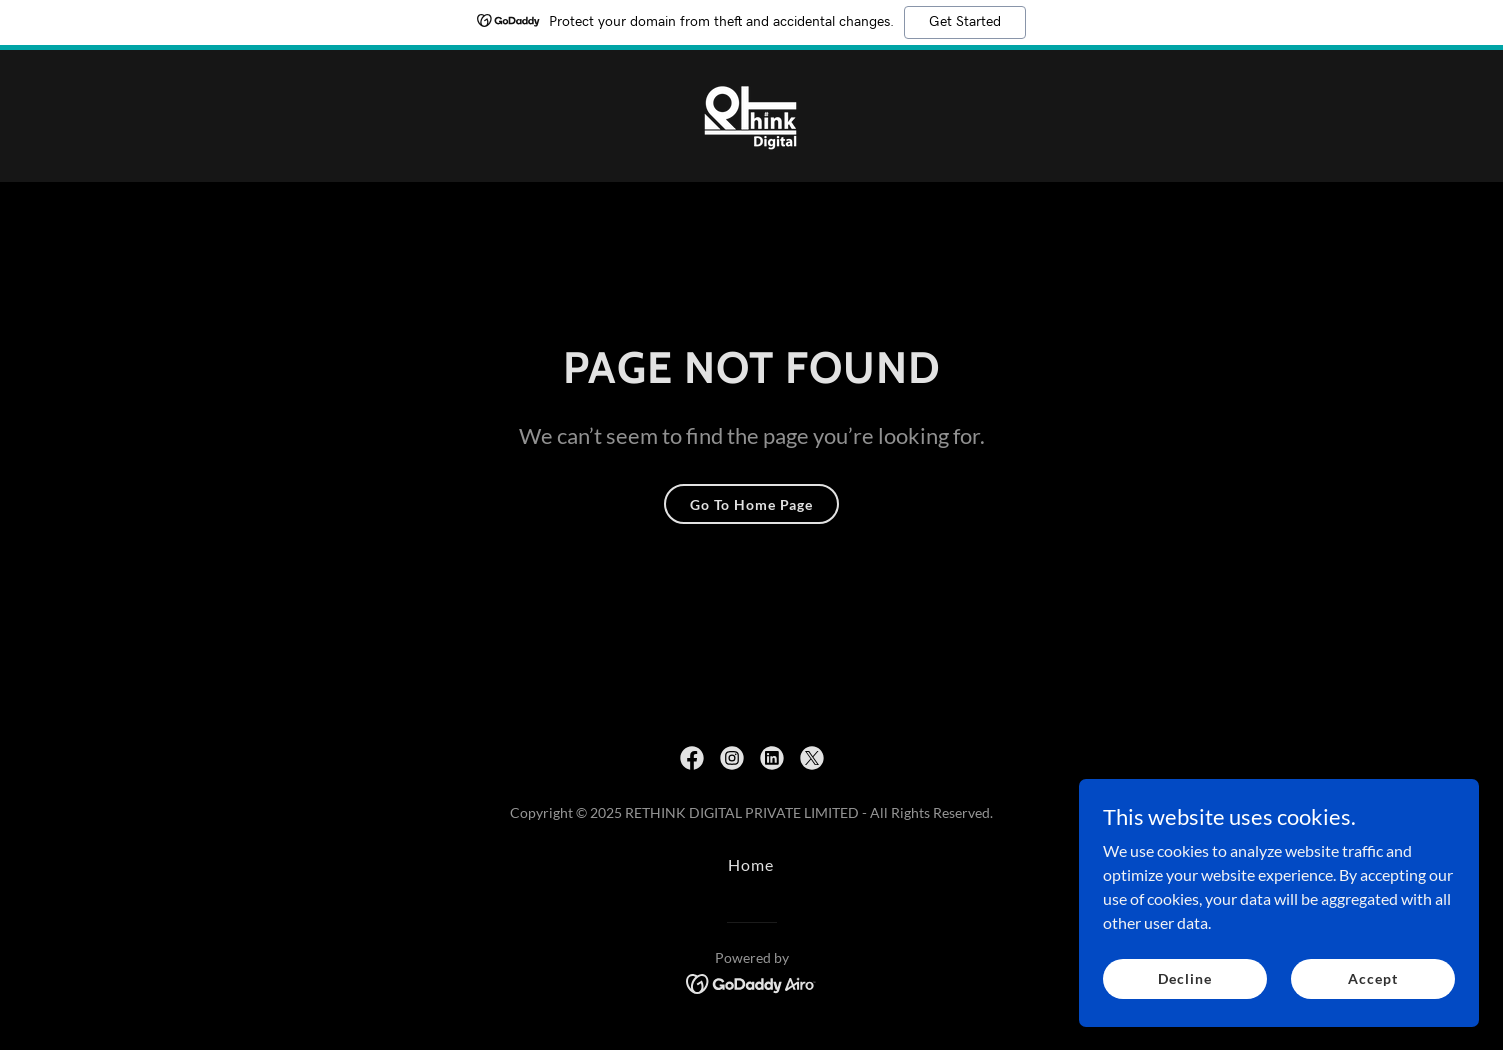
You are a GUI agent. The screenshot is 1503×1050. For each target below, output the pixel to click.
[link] (751, 113)
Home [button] (751, 864)
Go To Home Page (751, 504)
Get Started (965, 22)
